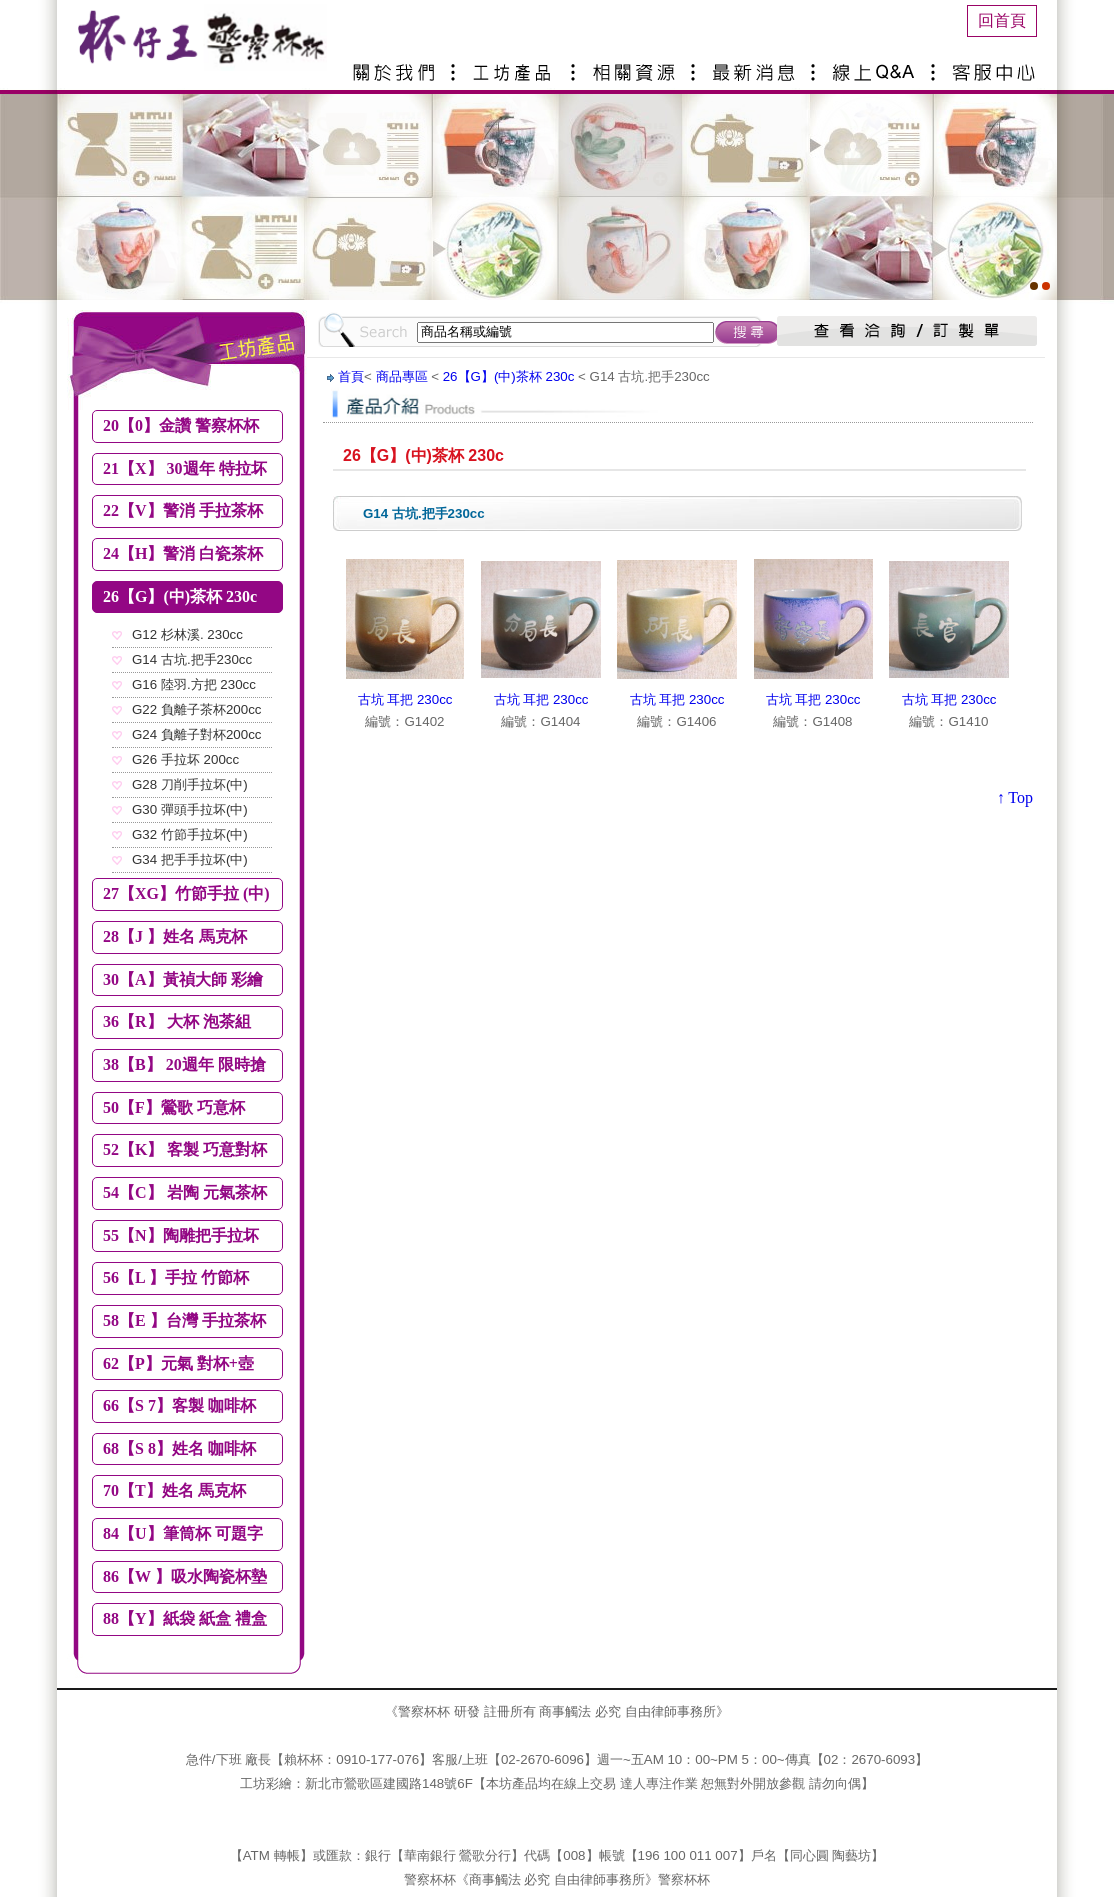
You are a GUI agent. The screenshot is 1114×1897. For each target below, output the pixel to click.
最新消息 (757, 64)
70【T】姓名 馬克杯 (174, 1490)
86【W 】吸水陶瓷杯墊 (185, 1576)
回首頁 (1002, 20)
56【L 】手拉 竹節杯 (176, 1277)
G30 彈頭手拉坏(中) (190, 809)
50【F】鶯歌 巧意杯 (174, 1107)
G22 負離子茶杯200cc (196, 709)
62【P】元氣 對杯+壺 (178, 1363)
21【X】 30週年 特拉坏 (185, 468)
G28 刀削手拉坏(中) (190, 784)
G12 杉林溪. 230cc (187, 634)
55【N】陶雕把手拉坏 (181, 1235)
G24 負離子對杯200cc (196, 734)
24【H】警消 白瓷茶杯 (183, 553)
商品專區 (402, 376)
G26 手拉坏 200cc (185, 759)
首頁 (351, 376)
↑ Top (1015, 797)
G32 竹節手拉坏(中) (190, 834)
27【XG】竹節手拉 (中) (186, 893)
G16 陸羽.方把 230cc (194, 684)
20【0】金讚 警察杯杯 (181, 425)
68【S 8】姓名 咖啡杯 (179, 1448)
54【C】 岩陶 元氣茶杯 (185, 1192)
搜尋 (748, 332)
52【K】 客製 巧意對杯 (185, 1149)
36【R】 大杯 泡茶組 (177, 1021)
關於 (397, 64)
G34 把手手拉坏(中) (190, 859)
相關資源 (637, 64)
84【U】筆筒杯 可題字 (183, 1533)
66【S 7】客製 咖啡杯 (179, 1405)
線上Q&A (877, 64)
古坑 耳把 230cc (405, 699)
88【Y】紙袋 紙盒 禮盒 (185, 1618)
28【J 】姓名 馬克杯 (175, 936)
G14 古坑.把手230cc (192, 659)
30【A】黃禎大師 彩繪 (183, 979)
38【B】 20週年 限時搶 (184, 1064)
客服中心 (997, 64)
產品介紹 (517, 64)
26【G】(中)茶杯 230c (180, 596)
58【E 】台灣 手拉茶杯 (184, 1320)
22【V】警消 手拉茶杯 (183, 510)
